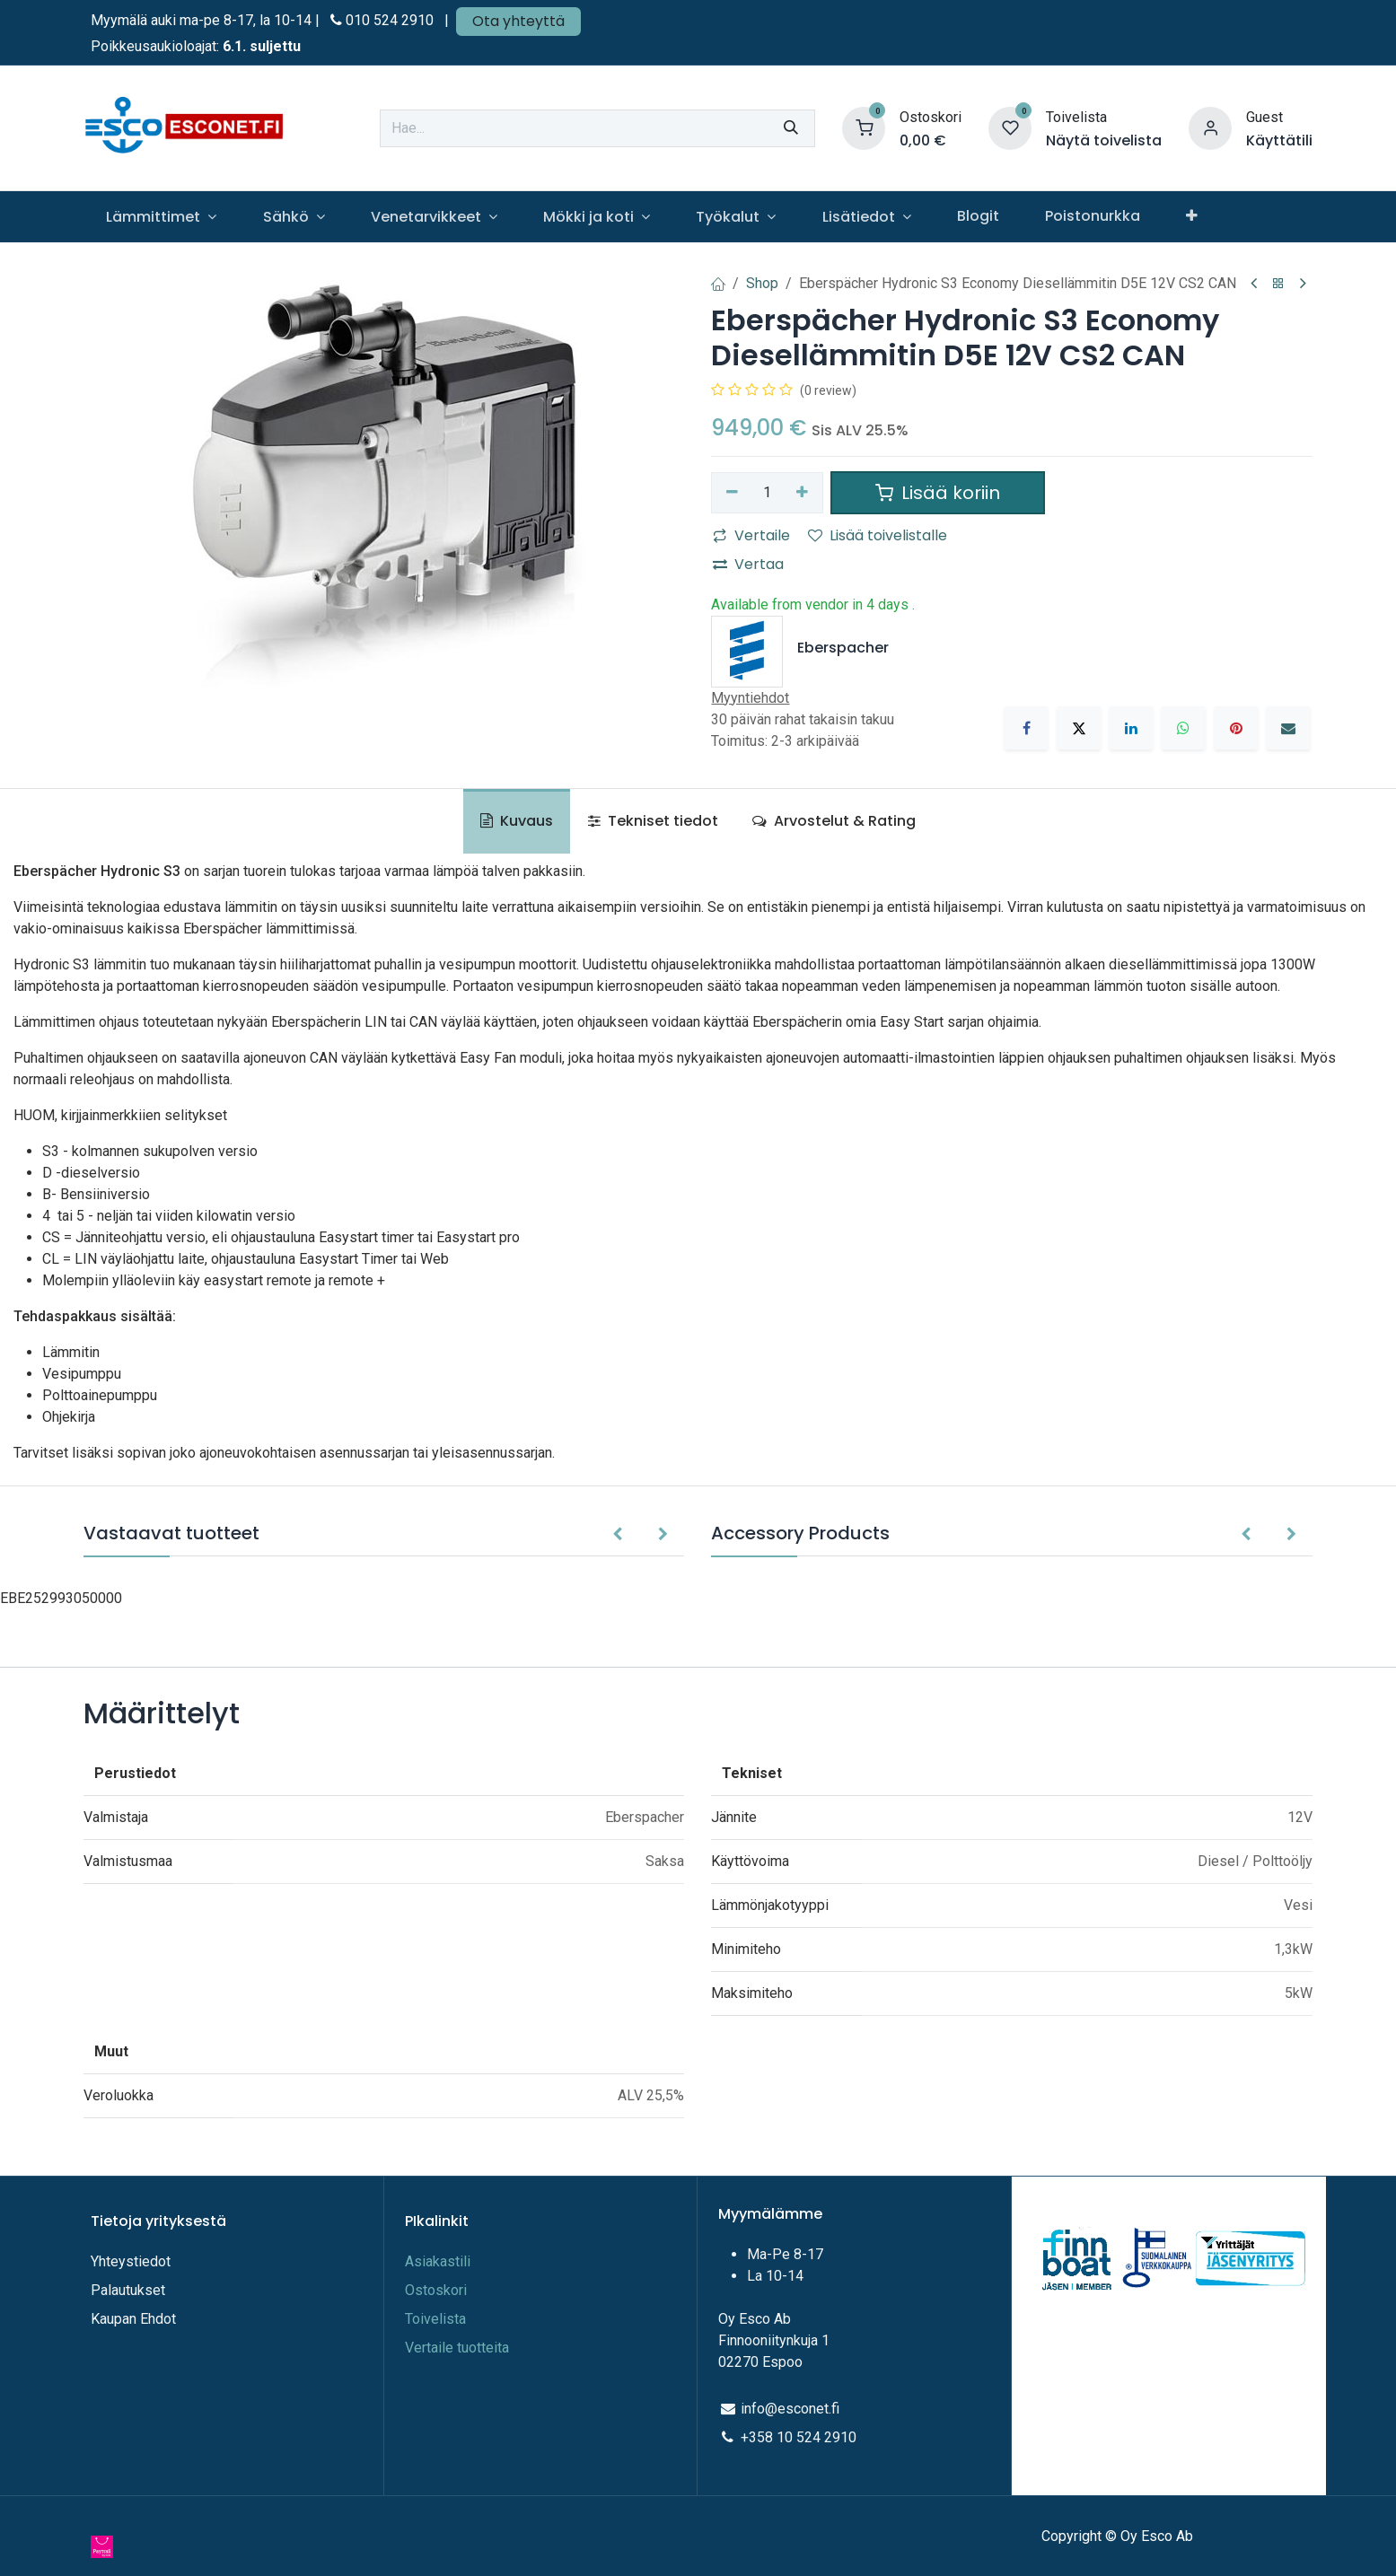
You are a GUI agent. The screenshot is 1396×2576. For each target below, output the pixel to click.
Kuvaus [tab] (516, 820)
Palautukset (128, 2290)
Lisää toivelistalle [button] (877, 535)
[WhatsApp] (1183, 727)
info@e (763, 2408)
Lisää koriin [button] (937, 492)
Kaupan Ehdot (133, 2318)
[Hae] (791, 128)
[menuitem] (161, 216)
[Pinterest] (1236, 727)
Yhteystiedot (132, 2261)
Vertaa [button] (748, 564)
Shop (762, 283)
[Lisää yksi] (802, 493)
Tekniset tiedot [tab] (653, 820)
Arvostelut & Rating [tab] (834, 820)
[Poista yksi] (732, 493)
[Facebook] (1026, 727)
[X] (1079, 727)
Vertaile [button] (751, 535)
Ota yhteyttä (518, 21)
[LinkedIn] (1131, 727)
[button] (617, 1534)
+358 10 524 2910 (798, 2437)
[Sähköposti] (1288, 727)
